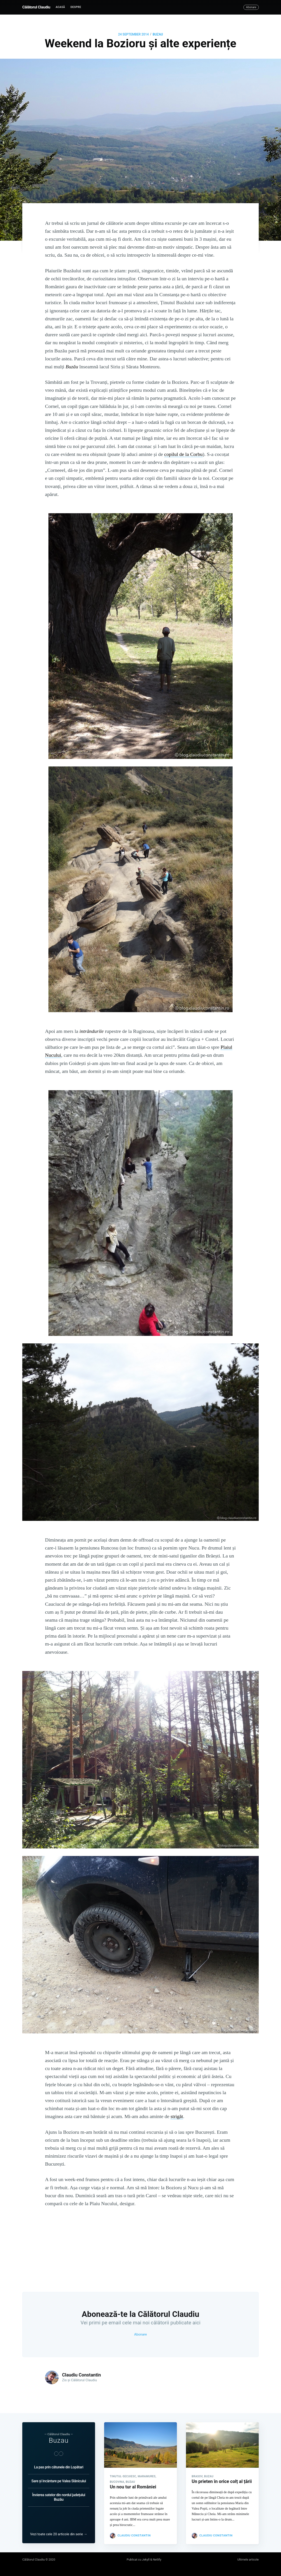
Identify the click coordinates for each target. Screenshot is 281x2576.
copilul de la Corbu (183, 454)
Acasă (60, 7)
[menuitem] (60, 7)
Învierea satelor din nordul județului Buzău (58, 2496)
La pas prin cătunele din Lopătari (58, 2466)
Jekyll (146, 2559)
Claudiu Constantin (81, 2375)
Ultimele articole (248, 2559)
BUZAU (158, 34)
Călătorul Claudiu (36, 7)
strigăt (177, 2116)
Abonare (251, 7)
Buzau (58, 2440)
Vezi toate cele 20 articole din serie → (58, 2534)
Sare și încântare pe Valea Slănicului (58, 2480)
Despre (75, 7)
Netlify (157, 2559)
